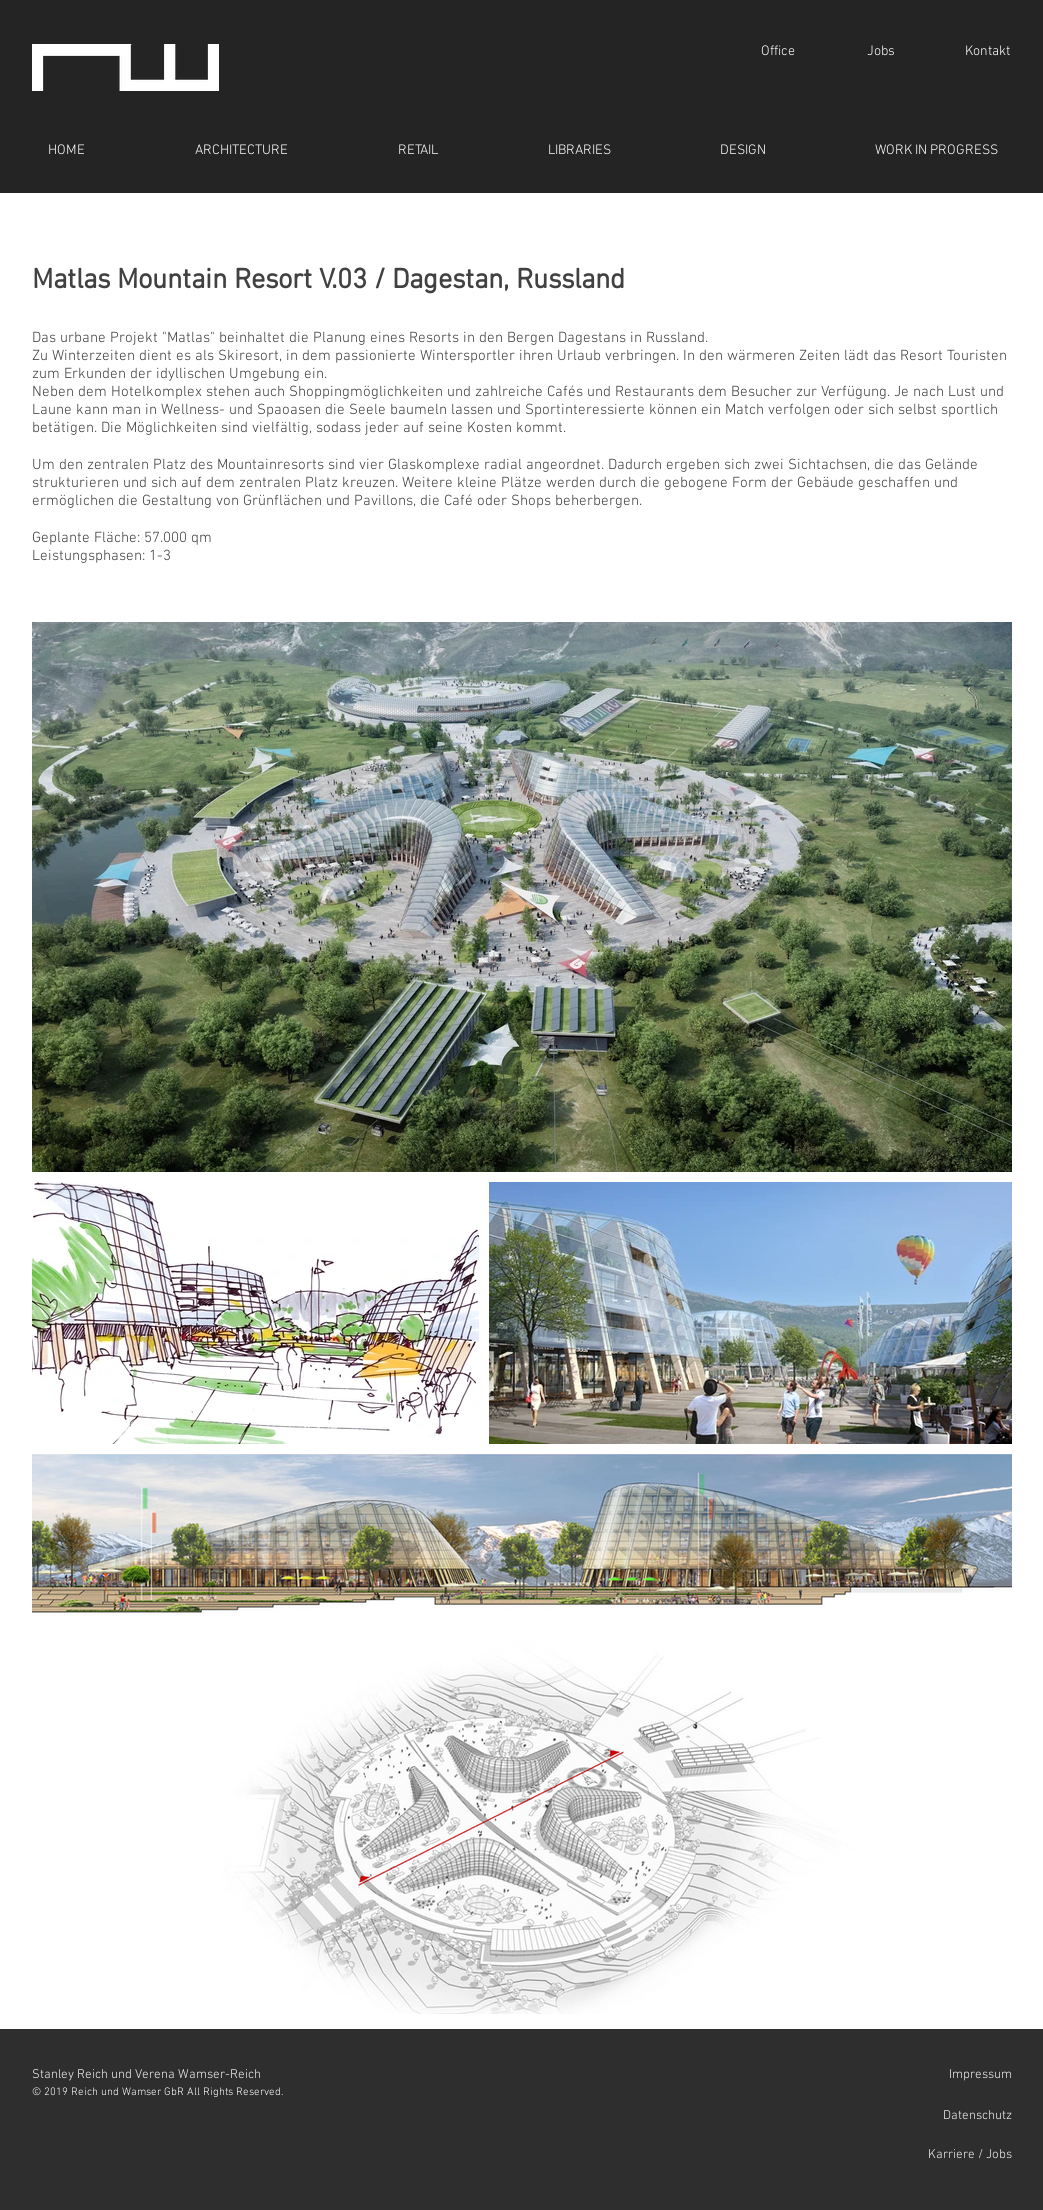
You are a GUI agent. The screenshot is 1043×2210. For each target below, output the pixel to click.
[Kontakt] (987, 52)
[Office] (778, 52)
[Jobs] (881, 52)
